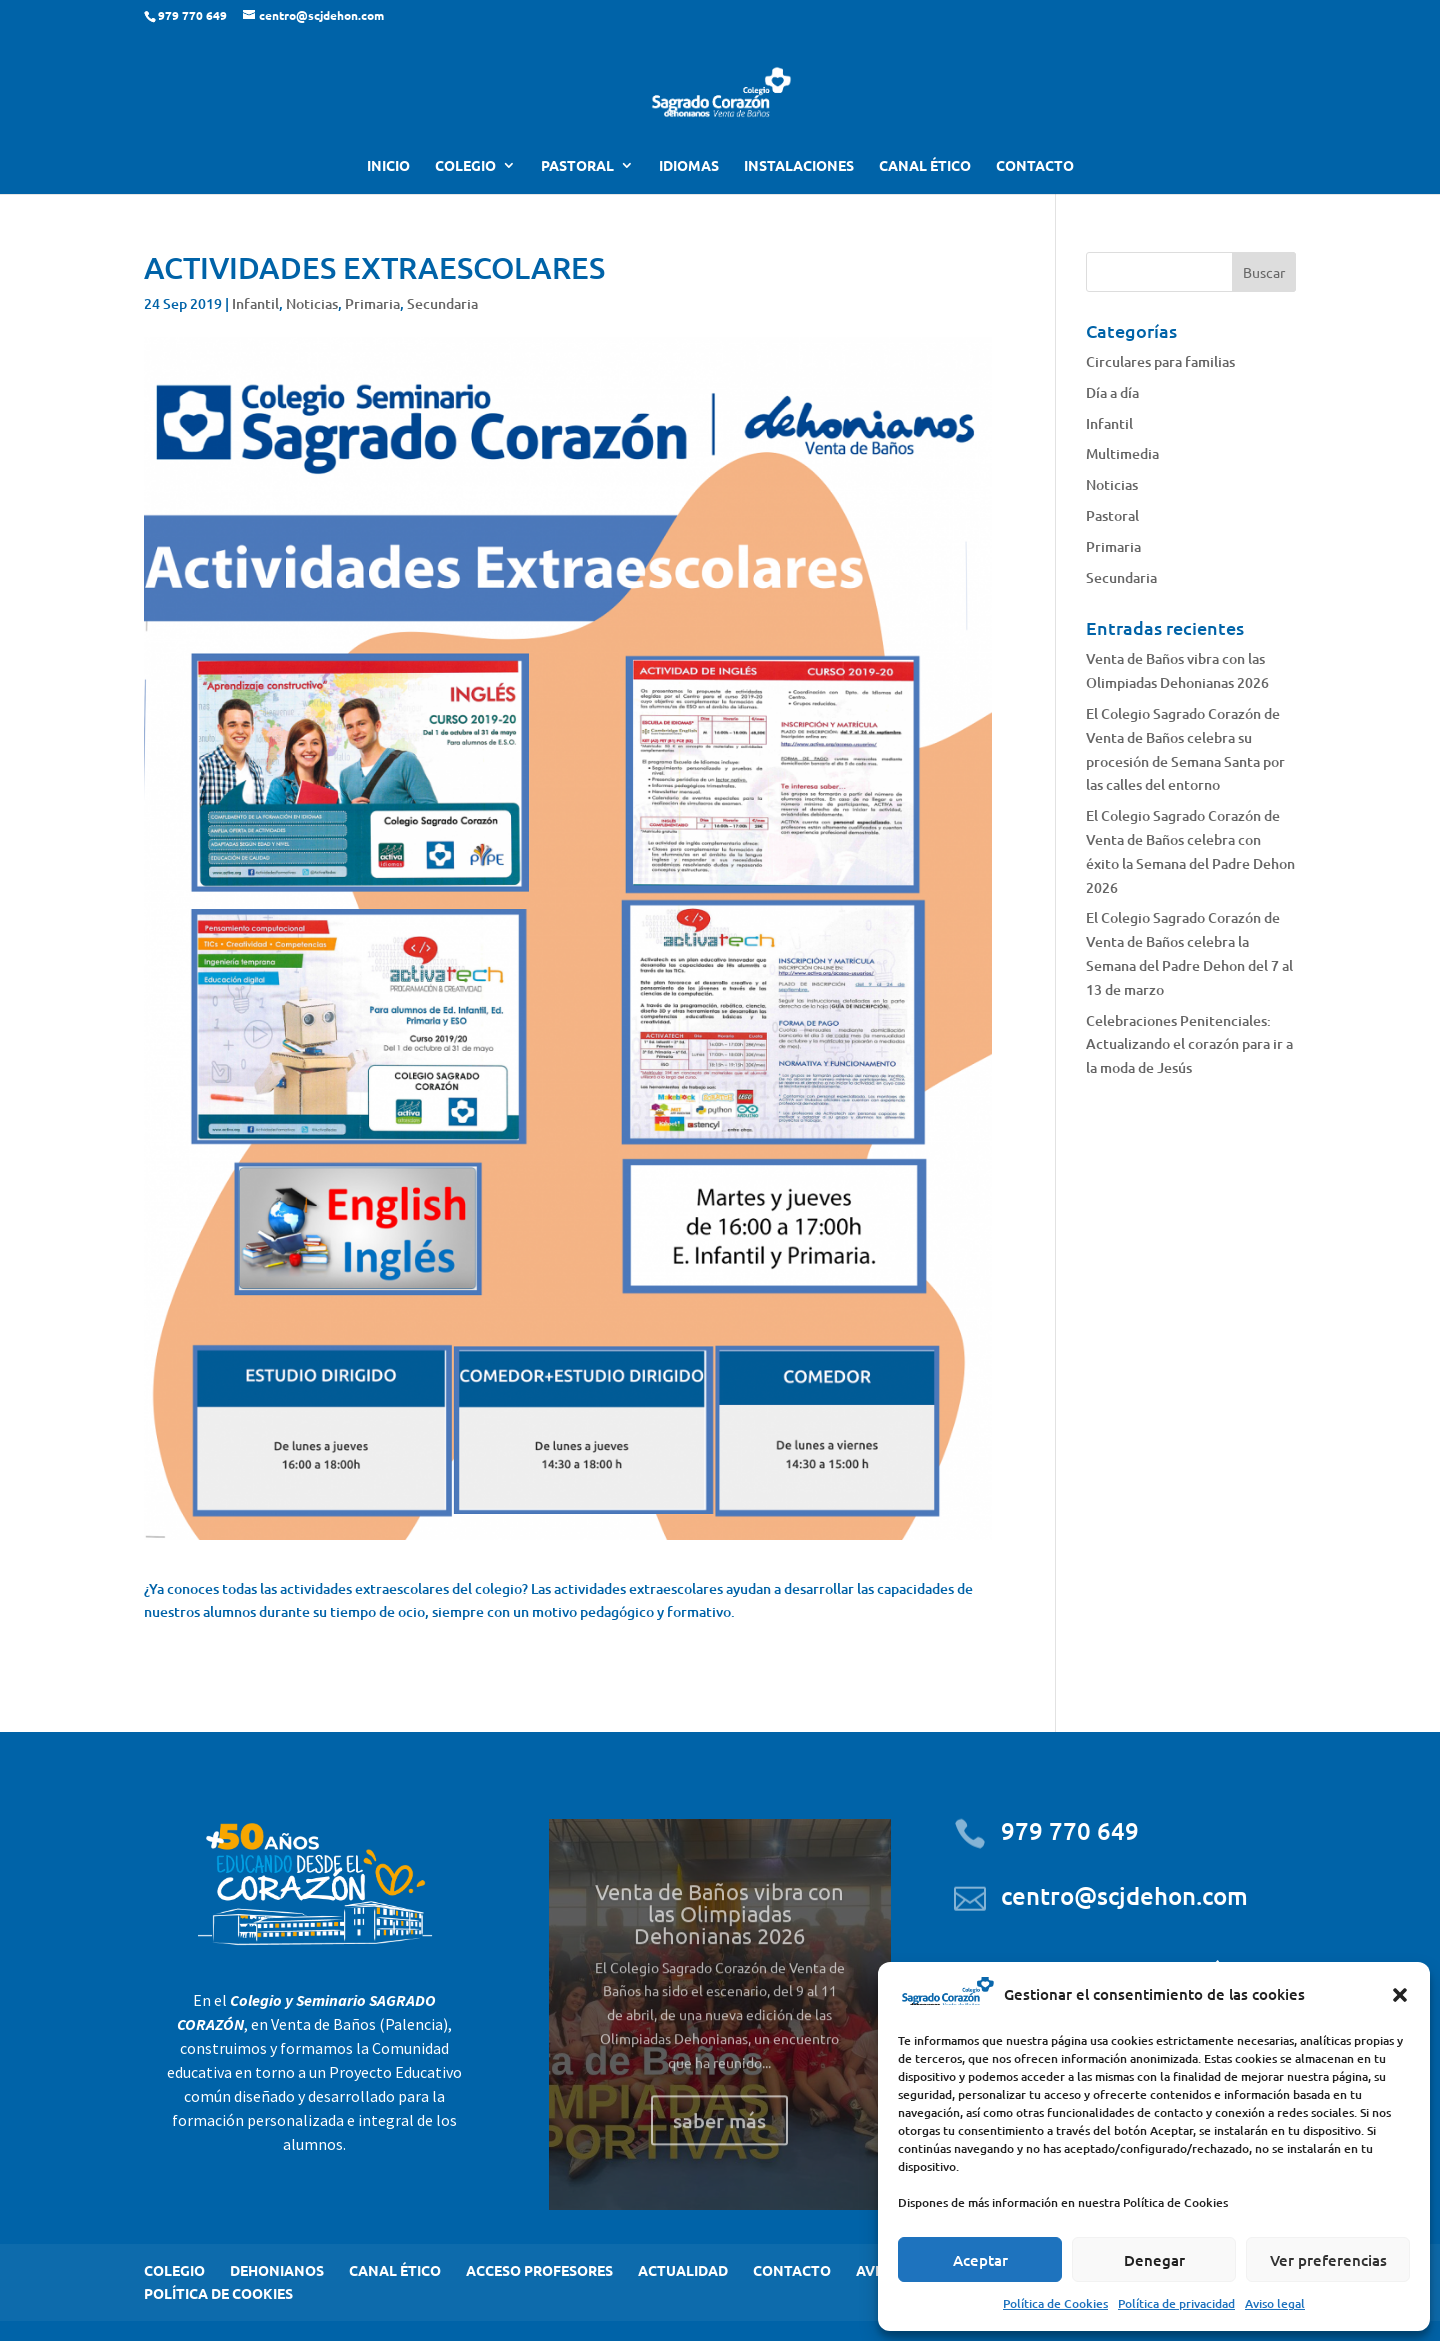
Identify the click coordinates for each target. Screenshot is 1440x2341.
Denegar (1154, 2260)
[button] (1400, 1995)
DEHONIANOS (277, 2270)
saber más (719, 2144)
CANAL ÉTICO (925, 166)
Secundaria (442, 303)
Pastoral (1112, 515)
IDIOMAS (689, 166)
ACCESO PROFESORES (539, 2270)
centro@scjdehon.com (1124, 1895)
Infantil (255, 303)
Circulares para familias (1160, 361)
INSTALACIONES (799, 166)
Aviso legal (1275, 2303)
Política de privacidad (1176, 2303)
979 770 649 (1070, 1830)
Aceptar (980, 2260)
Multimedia (1122, 453)
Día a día (1112, 392)
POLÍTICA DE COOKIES (218, 2293)
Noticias (312, 303)
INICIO (388, 166)
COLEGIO (465, 166)
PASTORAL (577, 166)
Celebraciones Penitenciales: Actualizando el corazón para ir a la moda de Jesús (1189, 1044)
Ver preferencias (1328, 2260)
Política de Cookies (1055, 2303)
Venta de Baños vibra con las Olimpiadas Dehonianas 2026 (719, 1937)
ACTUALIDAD (683, 2270)
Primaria (372, 303)
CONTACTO (1035, 166)
